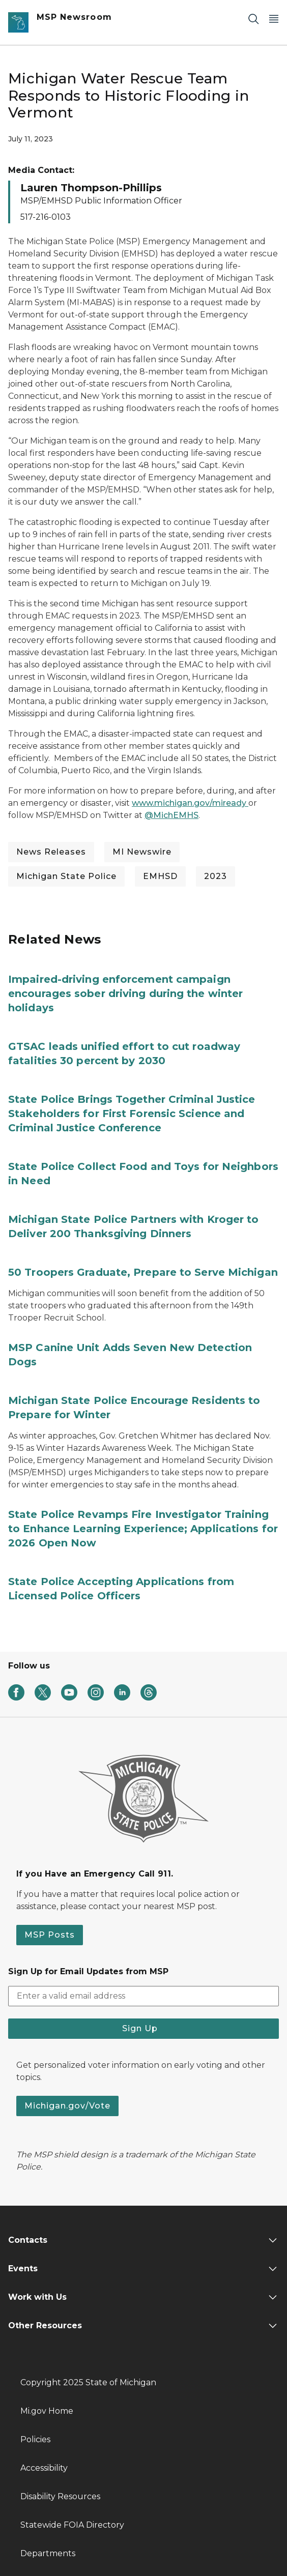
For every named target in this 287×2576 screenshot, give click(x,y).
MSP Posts (49, 1935)
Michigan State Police (66, 876)
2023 (215, 876)
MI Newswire (141, 852)
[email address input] (143, 1996)
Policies (35, 2439)
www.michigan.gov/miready (190, 803)
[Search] (253, 18)
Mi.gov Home (46, 2411)
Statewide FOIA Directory (72, 2525)
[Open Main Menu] (274, 18)
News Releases (51, 852)
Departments (47, 2553)
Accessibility (44, 2468)
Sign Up (143, 2028)
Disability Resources (60, 2496)
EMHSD (160, 876)
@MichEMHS (171, 815)
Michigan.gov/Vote (67, 2106)
